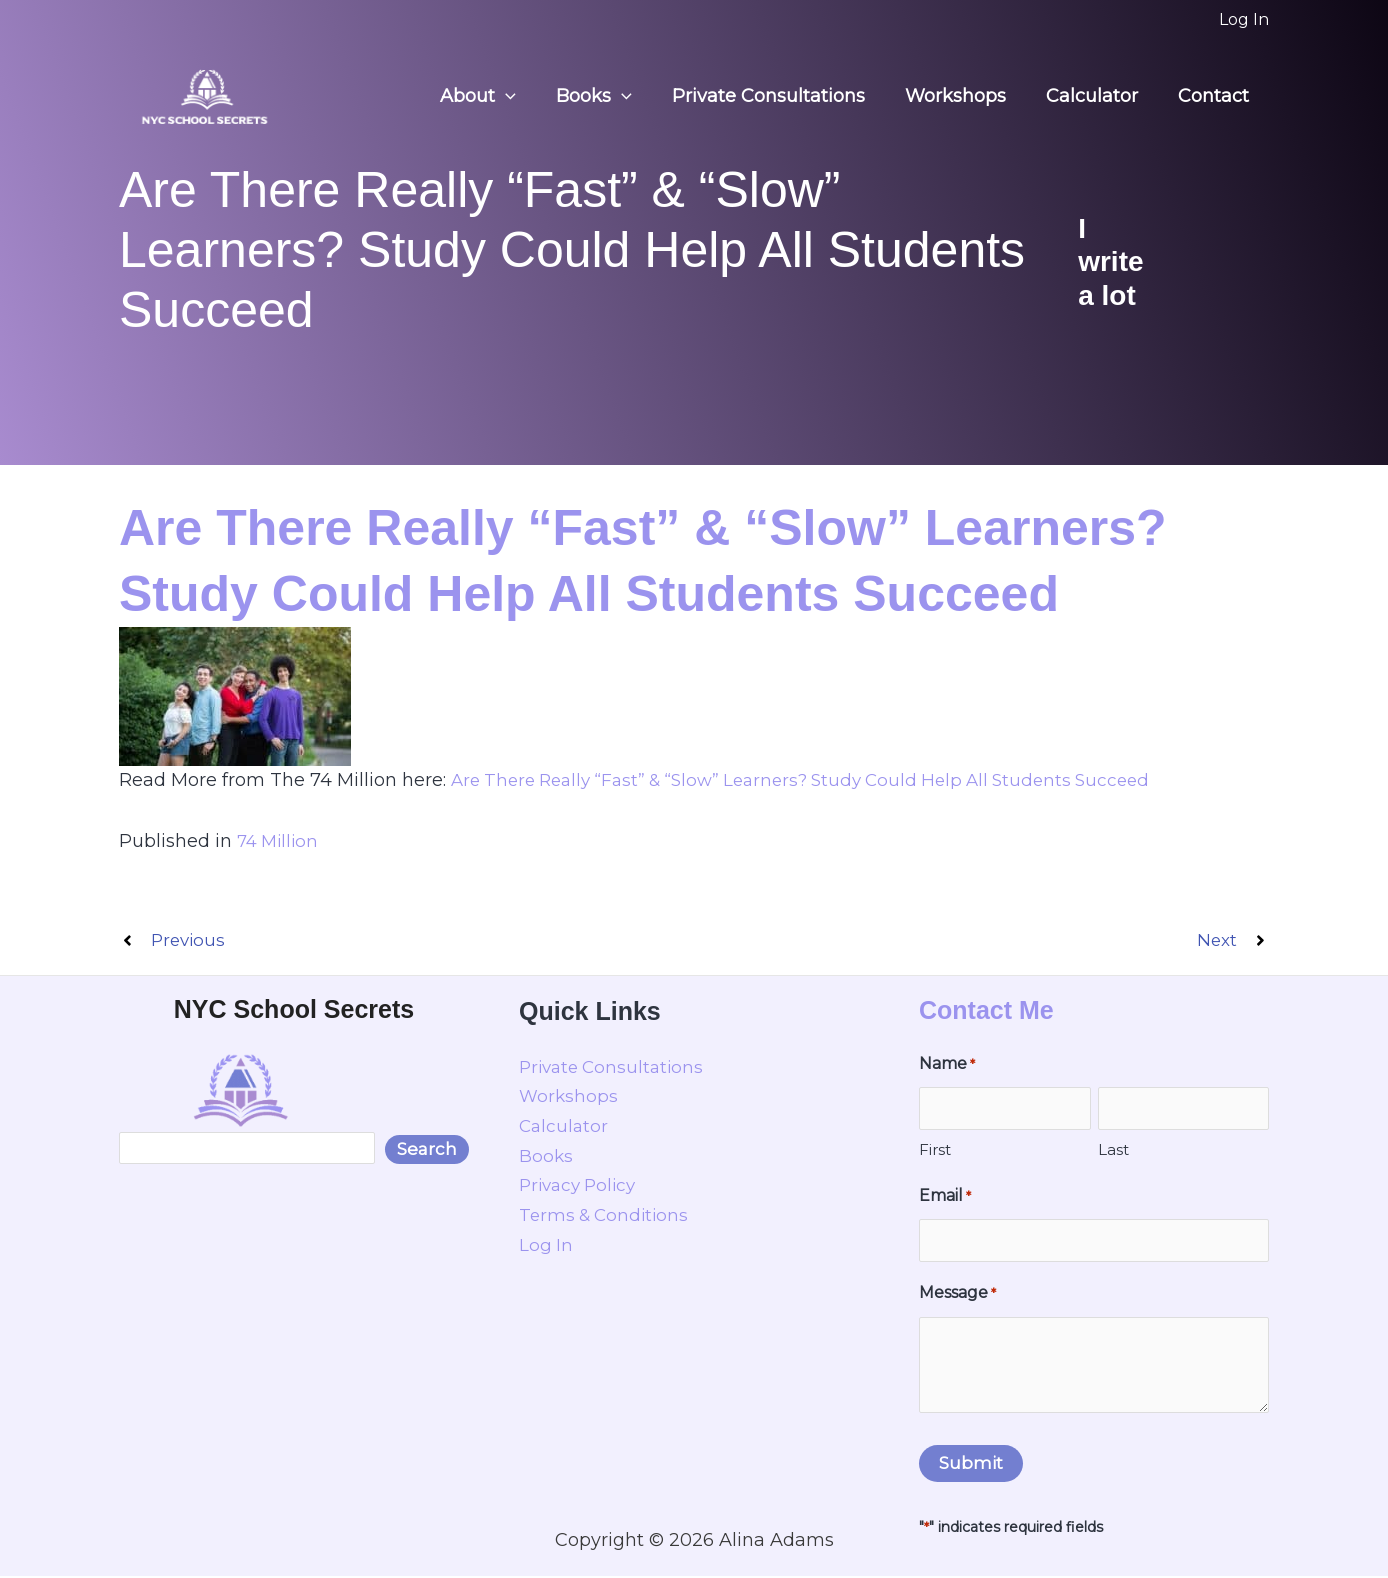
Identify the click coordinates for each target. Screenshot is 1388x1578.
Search (427, 1151)
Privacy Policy (581, 1187)
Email (945, 1199)
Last (1113, 1151)
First (935, 1151)
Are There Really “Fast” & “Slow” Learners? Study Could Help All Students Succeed (818, 780)
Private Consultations (782, 96)
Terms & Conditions (607, 1217)
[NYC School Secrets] (204, 95)
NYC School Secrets (294, 1011)
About (500, 96)
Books (612, 96)
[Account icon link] (1244, 20)
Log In (546, 1247)
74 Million (280, 841)
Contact (1215, 96)
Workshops (965, 96)
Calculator (1098, 96)
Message (957, 1296)
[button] (527, 96)
